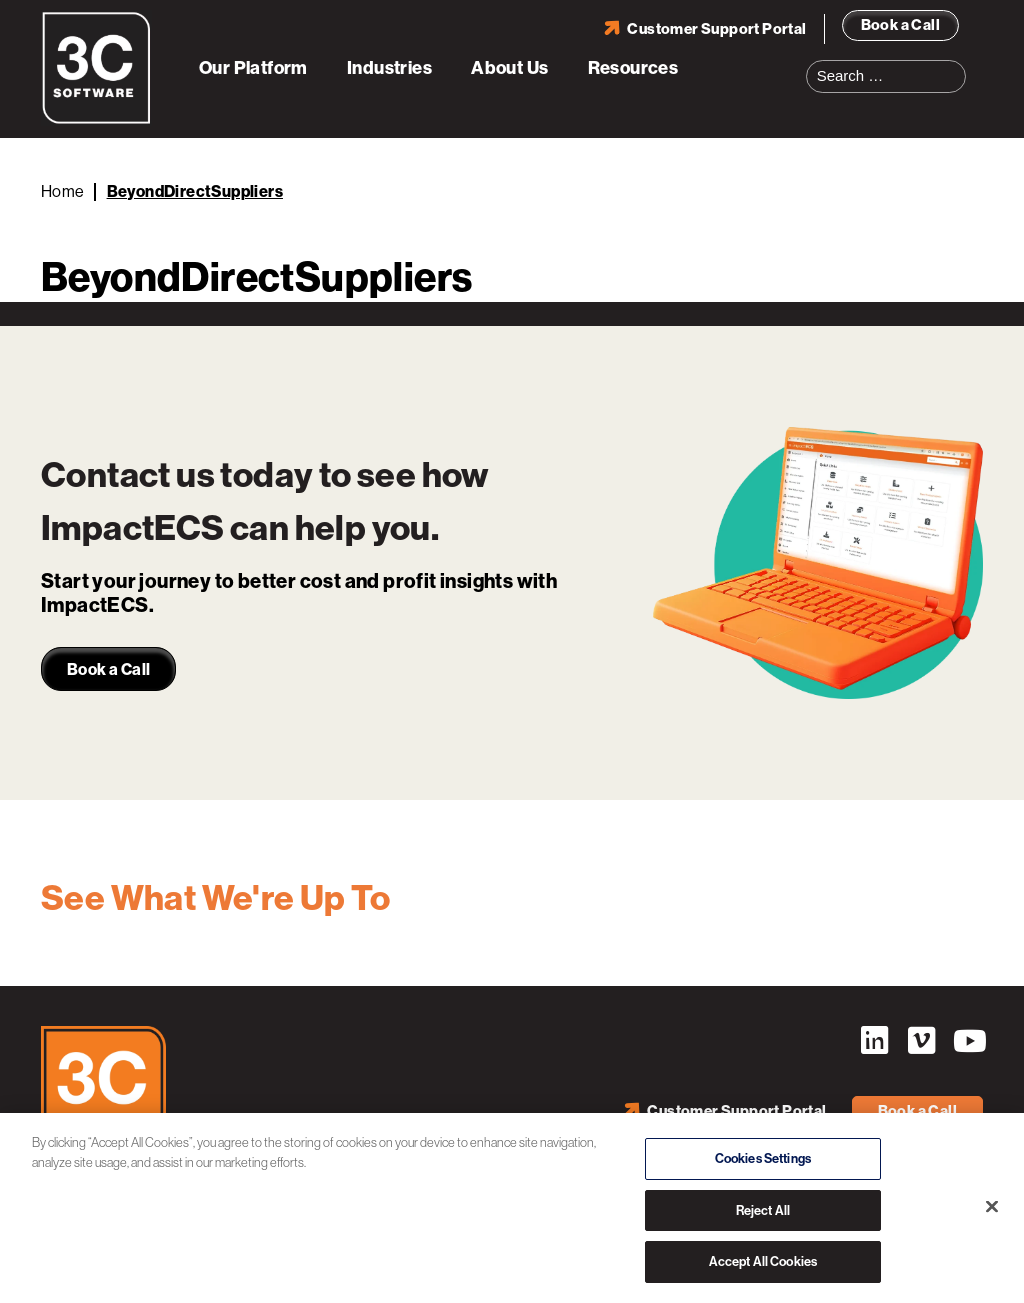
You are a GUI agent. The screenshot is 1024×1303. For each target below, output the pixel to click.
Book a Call (900, 25)
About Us (509, 68)
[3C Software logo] (96, 120)
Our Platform (253, 68)
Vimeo (921, 1041)
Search (957, 64)
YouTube (968, 1041)
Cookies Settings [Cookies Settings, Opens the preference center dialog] (763, 1158)
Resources (633, 68)
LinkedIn (874, 1041)
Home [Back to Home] (63, 191)
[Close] (992, 1207)
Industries (389, 68)
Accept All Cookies (763, 1262)
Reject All (763, 1210)
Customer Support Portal (716, 29)
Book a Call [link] (108, 669)
